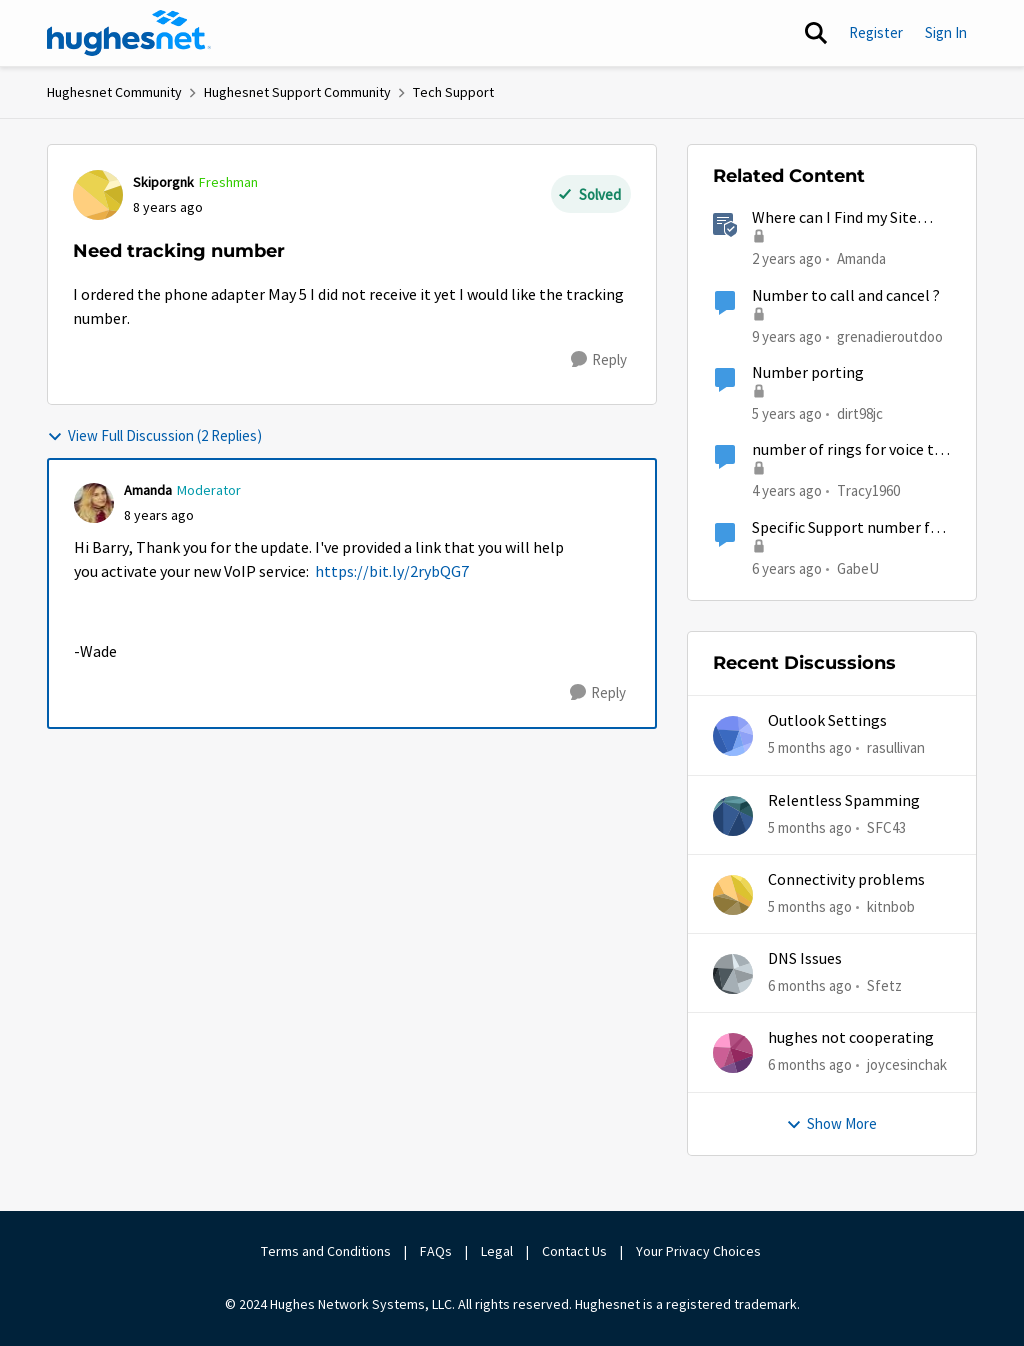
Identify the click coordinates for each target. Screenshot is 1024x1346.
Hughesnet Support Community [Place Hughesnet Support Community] (297, 92)
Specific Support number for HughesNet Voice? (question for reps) (848, 528)
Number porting (808, 373)
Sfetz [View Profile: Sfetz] (884, 985)
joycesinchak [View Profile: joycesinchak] (907, 1064)
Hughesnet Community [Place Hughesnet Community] (114, 92)
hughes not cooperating (851, 1038)
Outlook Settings (827, 721)
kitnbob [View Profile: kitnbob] (891, 906)
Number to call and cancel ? (846, 296)
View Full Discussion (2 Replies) (154, 435)
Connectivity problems (846, 880)
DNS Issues (805, 959)
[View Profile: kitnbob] (733, 895)
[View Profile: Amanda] (94, 503)
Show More (831, 1123)
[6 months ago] (810, 986)
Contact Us (574, 1251)
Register (876, 32)
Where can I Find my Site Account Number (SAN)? (834, 218)
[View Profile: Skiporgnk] (98, 195)
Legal (497, 1251)
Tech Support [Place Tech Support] (453, 92)
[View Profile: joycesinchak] (733, 1053)
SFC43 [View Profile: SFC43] (886, 826)
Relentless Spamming (844, 801)
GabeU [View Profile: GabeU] (858, 567)
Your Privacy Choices (700, 1251)
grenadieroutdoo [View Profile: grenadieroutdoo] (890, 335)
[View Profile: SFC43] (733, 816)
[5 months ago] (810, 748)
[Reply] (599, 360)
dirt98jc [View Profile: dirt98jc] (860, 413)
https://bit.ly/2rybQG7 (392, 572)
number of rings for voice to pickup (847, 450)
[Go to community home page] (129, 33)
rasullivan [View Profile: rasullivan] (896, 747)
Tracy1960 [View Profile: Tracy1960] (868, 490)
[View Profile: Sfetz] (733, 974)
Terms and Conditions (326, 1251)
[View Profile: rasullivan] (733, 736)
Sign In (946, 32)
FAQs (436, 1251)
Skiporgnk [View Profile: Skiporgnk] (163, 182)
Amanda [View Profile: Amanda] (148, 490)
